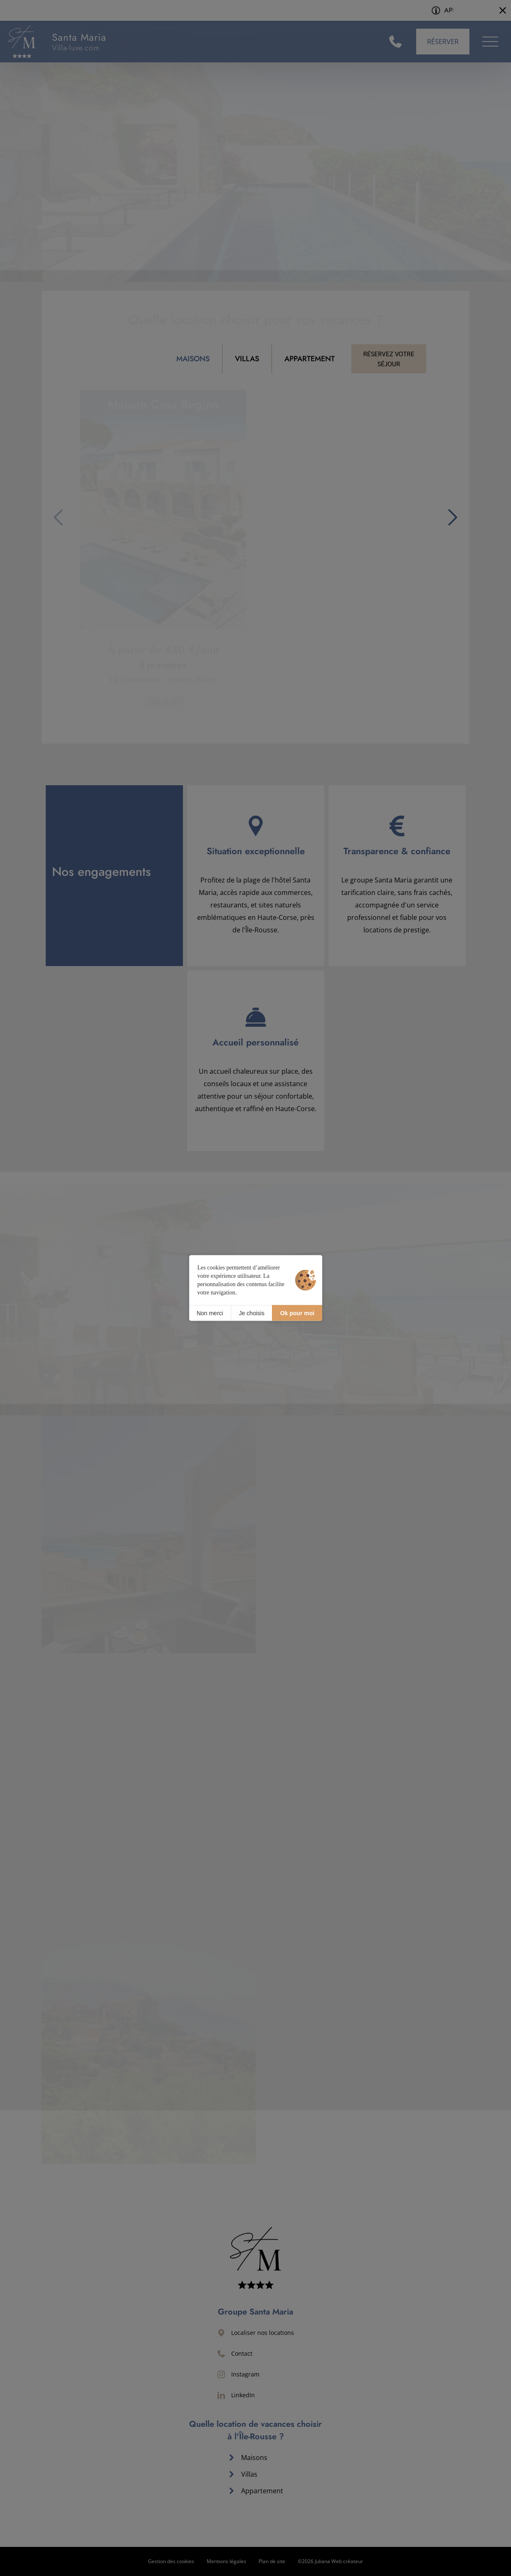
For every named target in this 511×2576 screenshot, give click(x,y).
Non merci (210, 1312)
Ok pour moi (297, 1312)
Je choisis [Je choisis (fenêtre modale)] (251, 1312)
